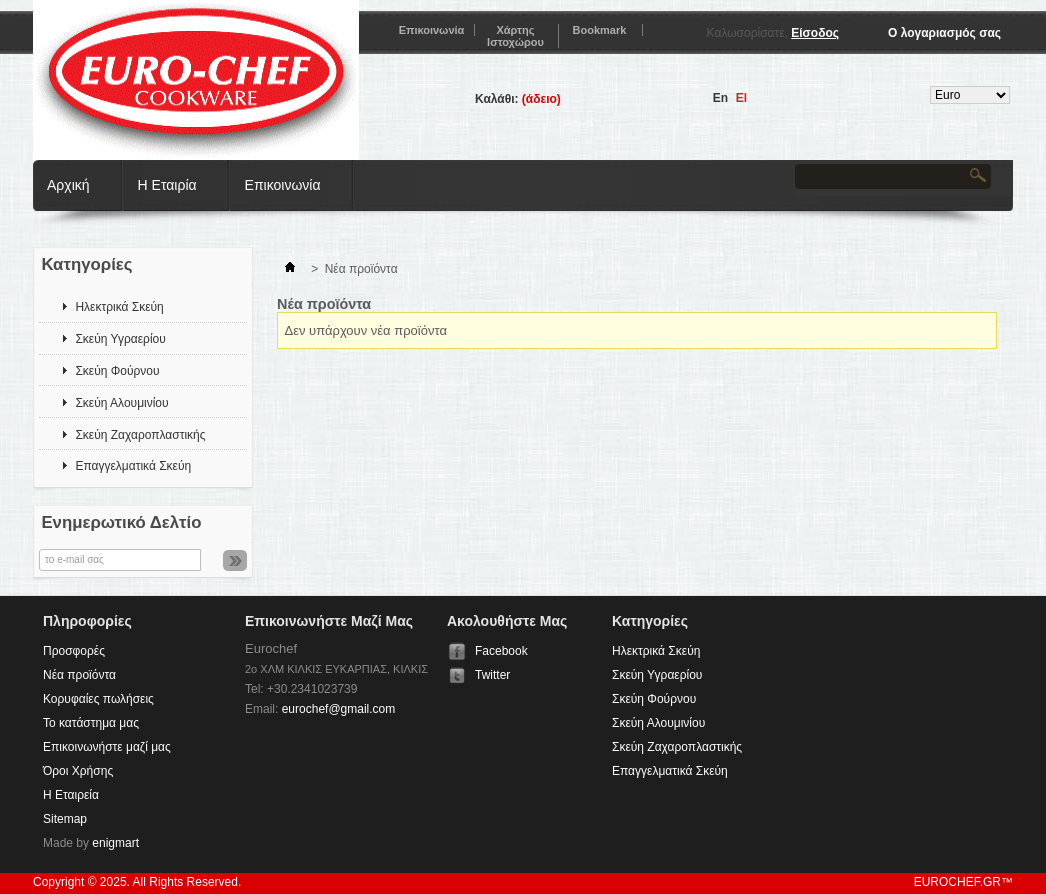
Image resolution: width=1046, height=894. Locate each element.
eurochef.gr (957, 882)
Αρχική (68, 185)
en (720, 98)
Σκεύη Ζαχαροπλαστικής (140, 435)
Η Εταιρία (167, 185)
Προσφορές (74, 651)
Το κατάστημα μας (91, 723)
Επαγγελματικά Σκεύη (133, 466)
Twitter (492, 675)
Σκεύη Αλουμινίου (121, 403)
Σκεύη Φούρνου (117, 371)
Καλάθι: (497, 99)
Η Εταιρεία (71, 795)
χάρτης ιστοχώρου (515, 36)
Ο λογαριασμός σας (944, 33)
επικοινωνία (432, 30)
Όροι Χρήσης (78, 771)
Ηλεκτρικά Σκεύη (119, 307)
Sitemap (65, 819)
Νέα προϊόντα (79, 675)
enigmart (115, 843)
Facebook (501, 651)
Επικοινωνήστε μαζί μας (107, 747)
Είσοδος (815, 33)
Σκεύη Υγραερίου (120, 339)
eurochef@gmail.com (339, 709)
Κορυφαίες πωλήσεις (98, 699)
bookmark (600, 30)
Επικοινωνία (283, 185)
